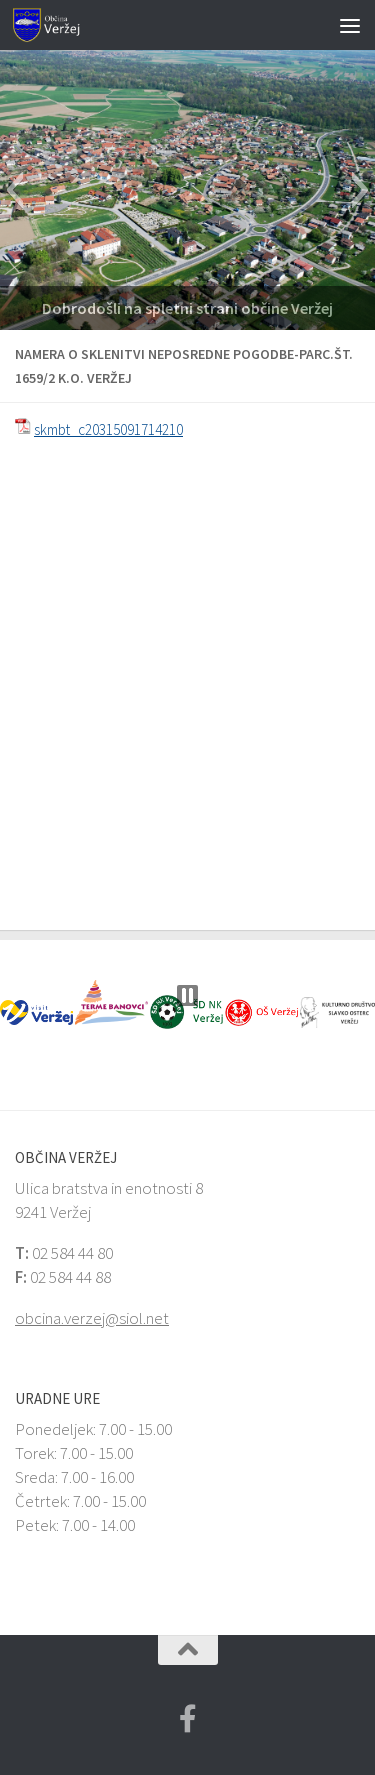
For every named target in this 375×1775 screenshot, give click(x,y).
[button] (14, 190)
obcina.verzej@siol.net (92, 1318)
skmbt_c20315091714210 (108, 429)
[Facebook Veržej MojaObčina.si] (188, 1719)
